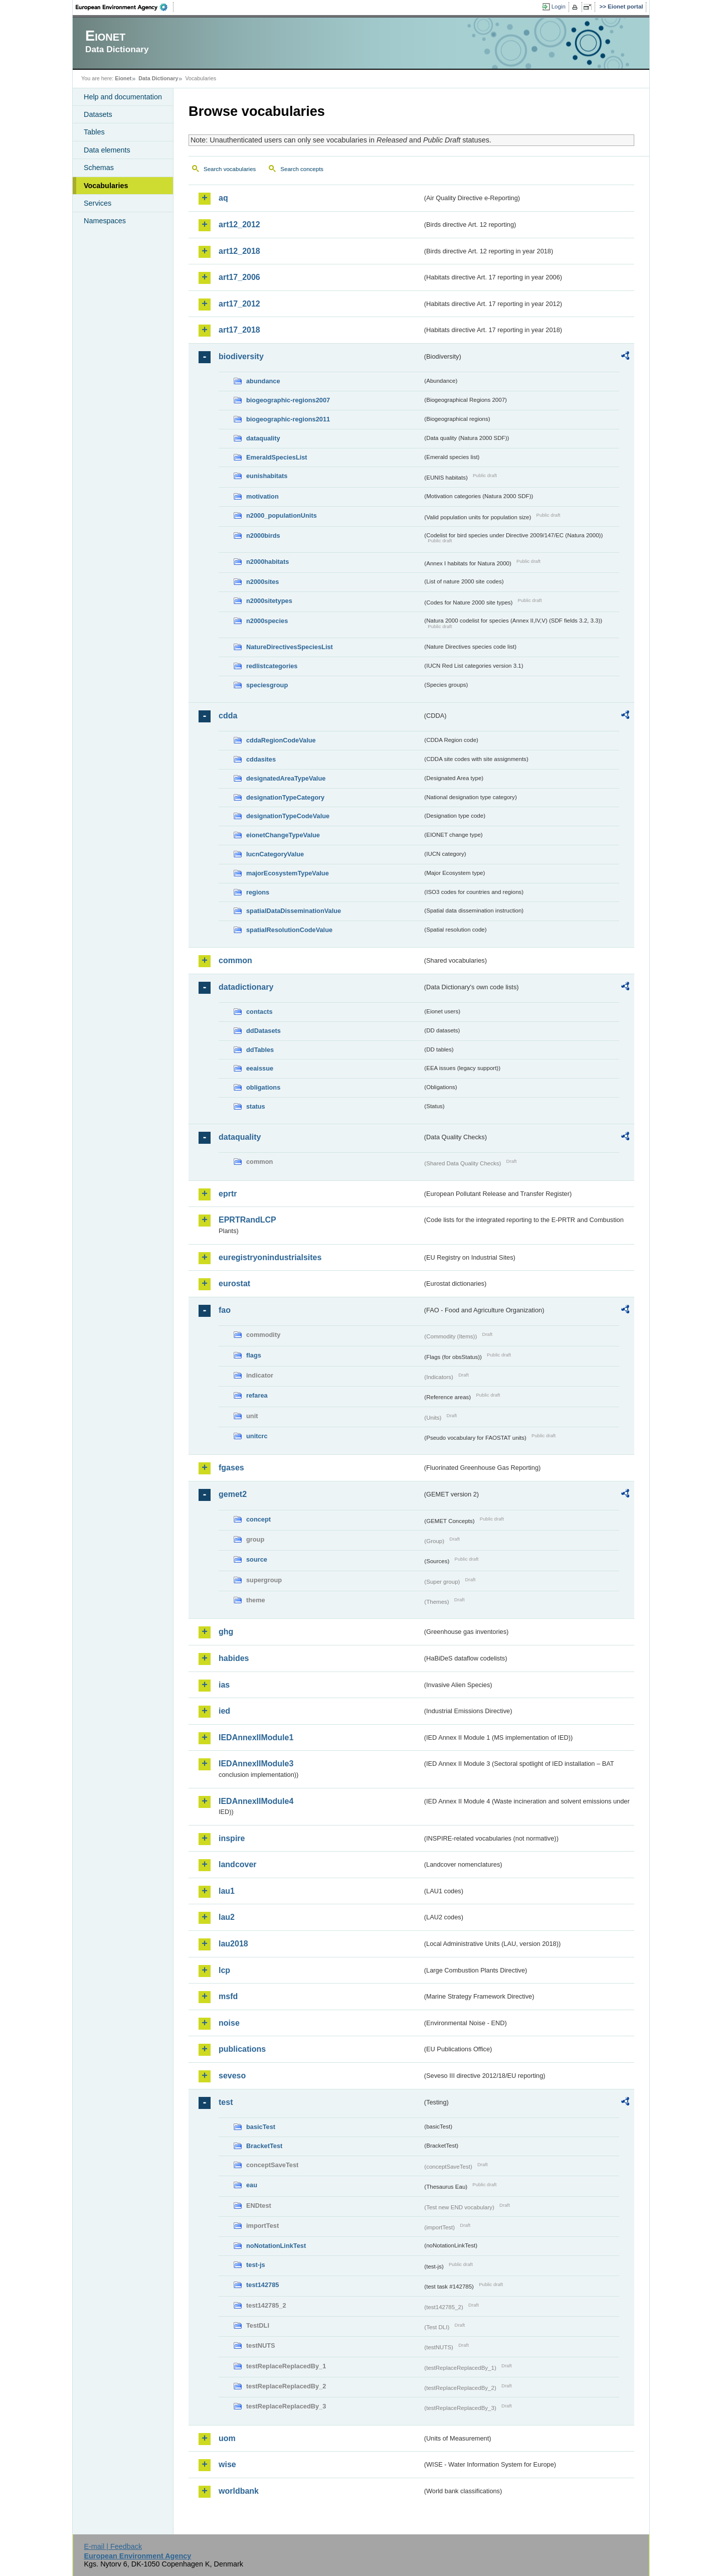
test (226, 2102)
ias (224, 1685)
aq (223, 198)
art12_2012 (239, 224)
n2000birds (263, 535)
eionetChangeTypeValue (283, 835)
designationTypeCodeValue (287, 816)
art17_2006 (239, 277)
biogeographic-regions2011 (288, 419)
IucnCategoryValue (275, 854)
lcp (224, 1970)
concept (258, 1519)
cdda (228, 715)
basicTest (260, 2127)
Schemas (99, 168)
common (235, 960)
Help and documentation (123, 97)
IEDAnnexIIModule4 (256, 1801)
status (255, 1106)
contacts (259, 1011)
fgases (231, 1467)
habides (234, 1658)
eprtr (228, 1193)
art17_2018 (239, 330)
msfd (228, 1996)
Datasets (98, 114)
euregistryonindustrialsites (270, 1257)
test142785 (262, 2285)
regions (257, 892)
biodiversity (241, 356)
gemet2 (233, 1494)
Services (97, 203)
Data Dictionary (158, 78)
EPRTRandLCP (247, 1220)
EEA (125, 7)
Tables (94, 132)
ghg (226, 1631)
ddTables (260, 1049)
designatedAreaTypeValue (285, 778)
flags (253, 1355)
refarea (257, 1395)
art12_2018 (239, 251)
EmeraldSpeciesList (276, 457)
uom (227, 2438)
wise (227, 2464)
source (256, 1559)
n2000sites (262, 581)
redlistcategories (271, 666)
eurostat (234, 1283)
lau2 (227, 1917)
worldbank (239, 2491)
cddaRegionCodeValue (281, 740)
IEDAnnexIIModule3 (256, 1763)
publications (242, 2049)
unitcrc (257, 1436)
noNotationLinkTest (276, 2245)
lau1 (227, 1891)
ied (224, 1711)
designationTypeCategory (285, 797)
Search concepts (301, 169)
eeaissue (259, 1068)
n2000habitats (267, 561)
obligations (263, 1087)
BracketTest (264, 2146)
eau (251, 2185)
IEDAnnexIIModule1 (256, 1737)
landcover (238, 1864)
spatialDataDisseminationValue (293, 911)
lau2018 (233, 1943)
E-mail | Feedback (113, 2546)
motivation (262, 496)
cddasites (261, 759)
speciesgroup (267, 685)
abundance (263, 381)
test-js (255, 2264)
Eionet (123, 78)
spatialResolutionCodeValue (289, 930)
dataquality (263, 438)
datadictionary (246, 987)
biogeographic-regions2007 (288, 400)
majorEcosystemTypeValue (287, 873)
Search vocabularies (230, 169)
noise (229, 2023)
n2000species (267, 621)
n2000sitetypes (269, 600)
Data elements (107, 150)
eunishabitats (267, 476)
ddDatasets (263, 1030)
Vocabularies (106, 186)
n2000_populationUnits (281, 515)
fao (225, 1310)
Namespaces (105, 221)
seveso (232, 2075)
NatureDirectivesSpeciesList (289, 647)
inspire (232, 1838)
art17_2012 (239, 303)
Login (559, 7)
